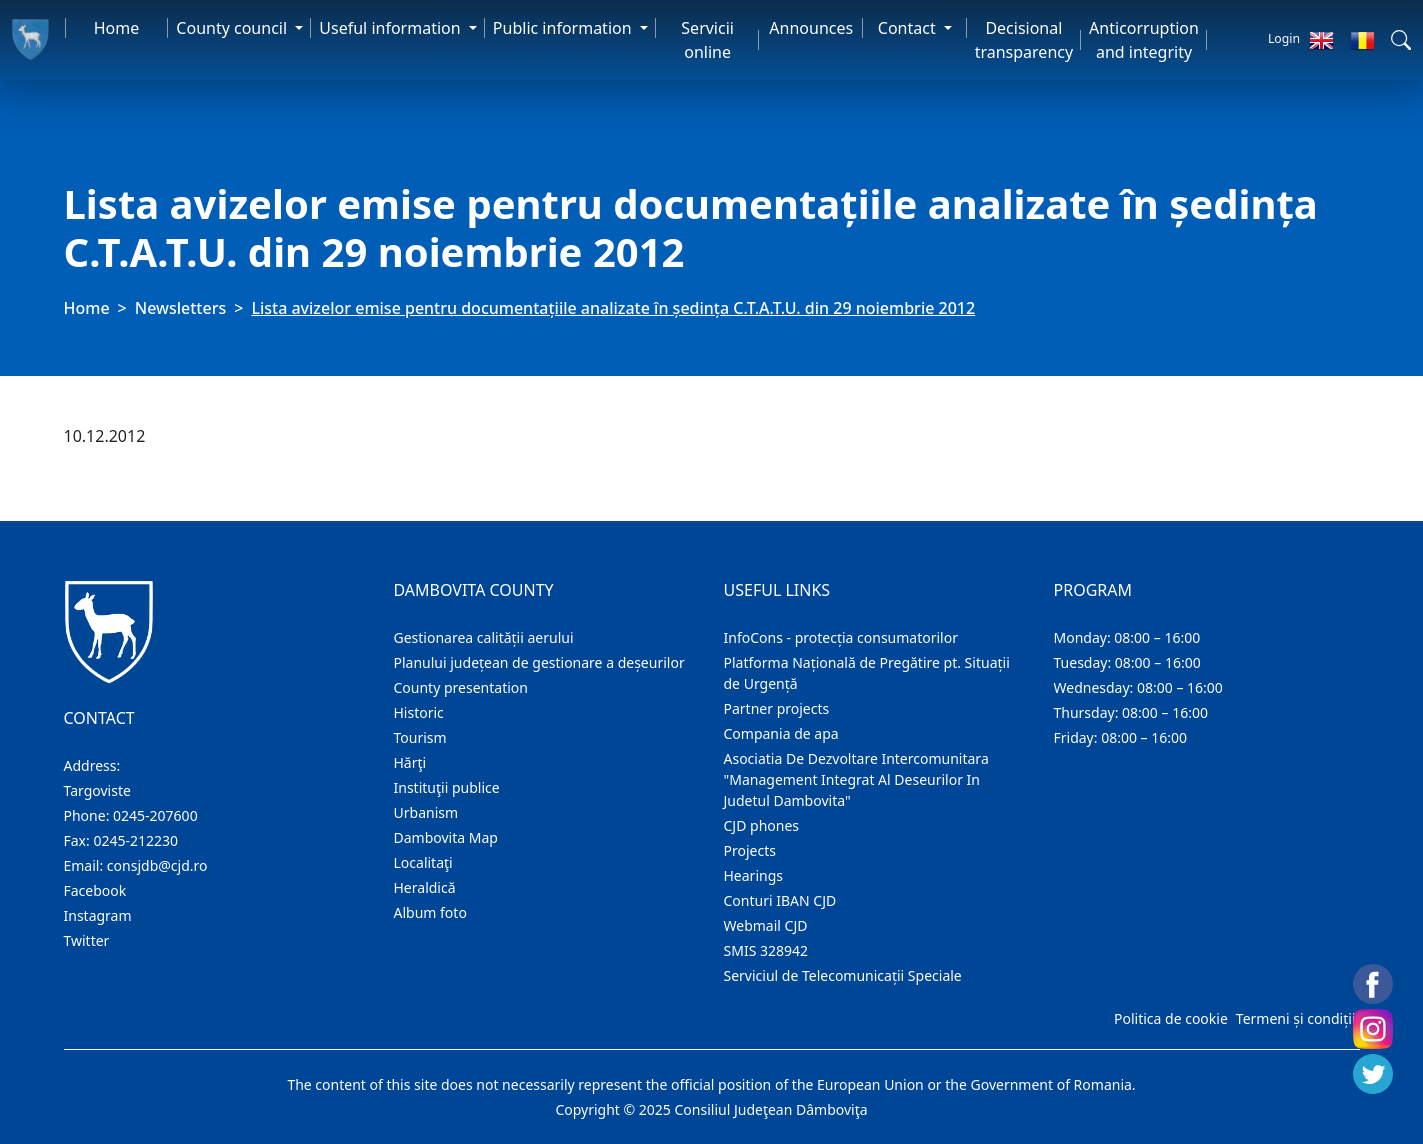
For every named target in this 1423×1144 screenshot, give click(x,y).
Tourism (420, 737)
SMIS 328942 (766, 950)
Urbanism (426, 812)
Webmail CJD (766, 925)
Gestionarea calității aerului (484, 637)
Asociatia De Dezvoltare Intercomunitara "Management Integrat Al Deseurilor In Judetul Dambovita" (856, 779)
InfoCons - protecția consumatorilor (841, 637)
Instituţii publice (447, 787)
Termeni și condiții (1296, 1018)
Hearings (754, 875)
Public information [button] (564, 28)
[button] (1401, 40)
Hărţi (410, 762)
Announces (811, 28)
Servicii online (707, 40)
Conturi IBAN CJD (780, 900)
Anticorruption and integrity (1144, 40)
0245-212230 (135, 840)
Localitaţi (423, 862)
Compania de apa (781, 733)
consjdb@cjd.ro (157, 865)
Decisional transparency (1024, 40)
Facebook (95, 890)
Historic (419, 712)
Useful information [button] (391, 28)
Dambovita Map (446, 837)
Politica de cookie (1171, 1018)
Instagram (98, 915)
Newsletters (180, 308)
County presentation (461, 687)
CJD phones (762, 825)
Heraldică (425, 887)
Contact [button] (909, 28)
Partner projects (777, 708)
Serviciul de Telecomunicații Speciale (843, 975)
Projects (750, 850)
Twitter (87, 940)
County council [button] (233, 28)
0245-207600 (155, 815)
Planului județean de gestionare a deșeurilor (539, 662)
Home (117, 28)
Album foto (430, 912)
